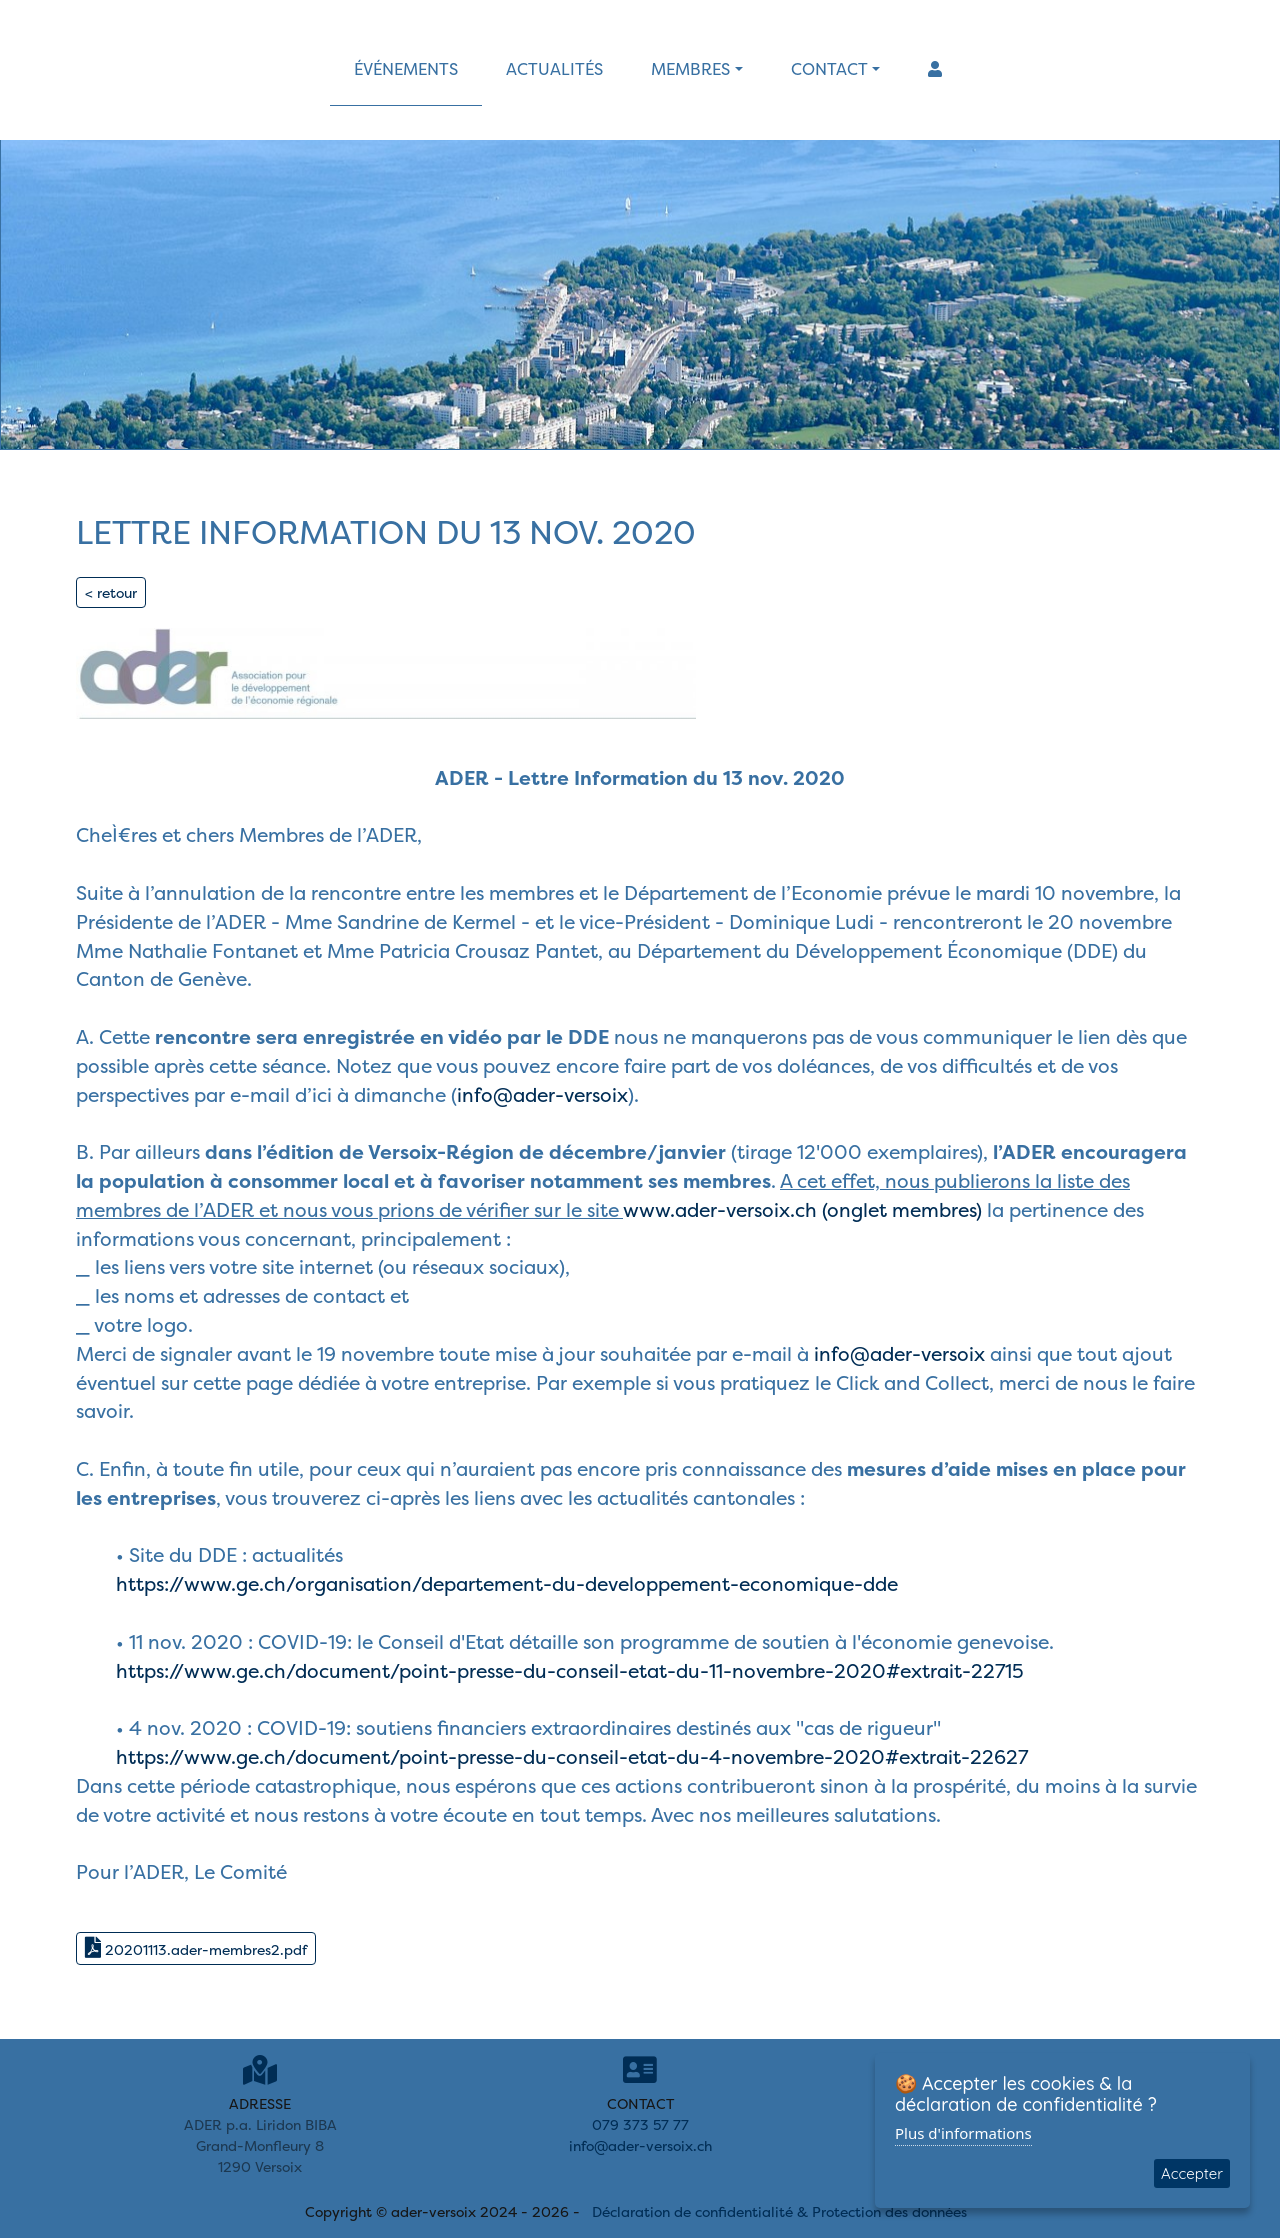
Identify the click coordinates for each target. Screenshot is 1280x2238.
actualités (554, 69)
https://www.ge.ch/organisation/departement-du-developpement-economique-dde (507, 1584)
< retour (111, 592)
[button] (935, 69)
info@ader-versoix (542, 1095)
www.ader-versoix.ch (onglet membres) (802, 1210)
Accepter (1192, 2173)
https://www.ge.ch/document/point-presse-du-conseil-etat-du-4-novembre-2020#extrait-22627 (572, 1757)
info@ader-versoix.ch (640, 2145)
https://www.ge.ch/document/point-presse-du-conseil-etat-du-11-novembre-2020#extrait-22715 (570, 1671)
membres (690, 69)
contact (829, 69)
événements (406, 69)
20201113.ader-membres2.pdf (196, 1948)
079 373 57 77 (640, 2124)
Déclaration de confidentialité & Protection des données (779, 2211)
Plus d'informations (963, 2133)
